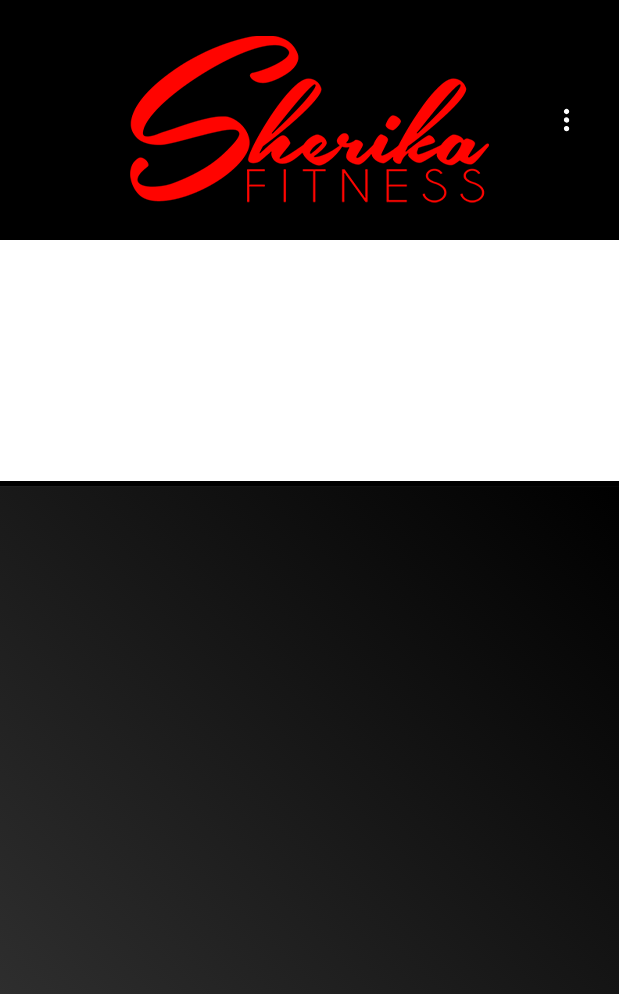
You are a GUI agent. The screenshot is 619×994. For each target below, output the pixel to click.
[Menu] (566, 120)
